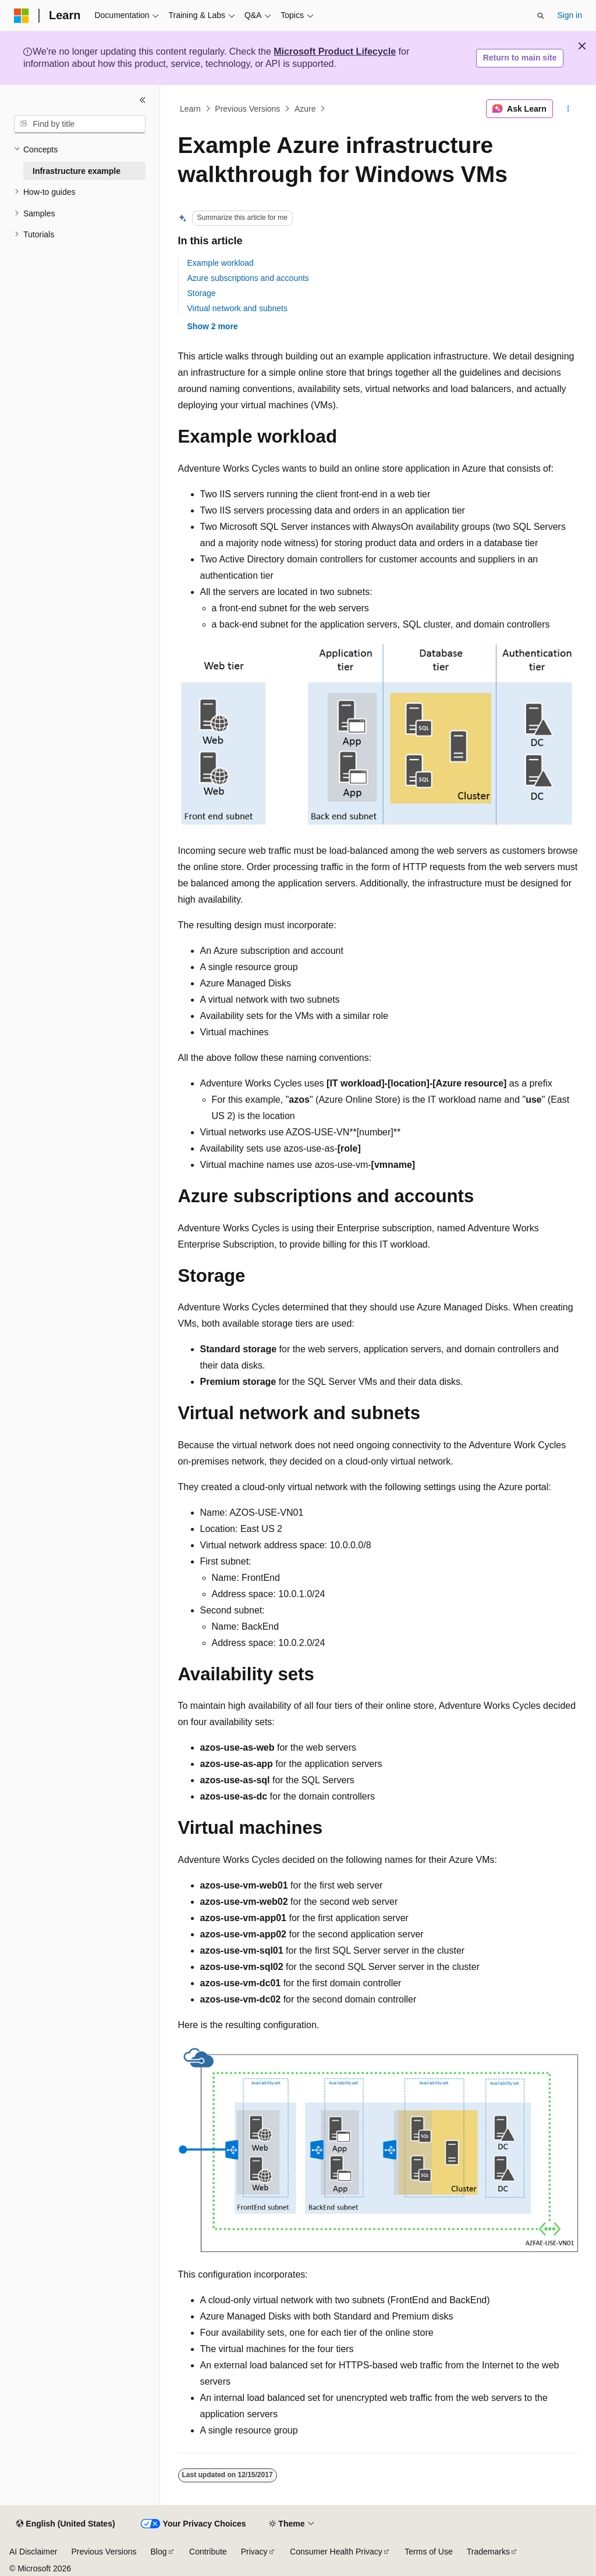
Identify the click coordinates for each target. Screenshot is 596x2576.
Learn (190, 108)
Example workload (220, 263)
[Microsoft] (21, 15)
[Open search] (540, 15)
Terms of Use (428, 2551)
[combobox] (80, 124)
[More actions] (568, 108)
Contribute (208, 2551)
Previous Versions (247, 108)
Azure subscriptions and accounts (248, 278)
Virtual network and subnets (237, 308)
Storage (201, 293)
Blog (159, 2551)
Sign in (569, 15)
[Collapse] (142, 100)
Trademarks (488, 2551)
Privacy (254, 2551)
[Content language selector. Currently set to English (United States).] (65, 2524)
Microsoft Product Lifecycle (335, 51)
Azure (305, 108)
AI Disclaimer (33, 2551)
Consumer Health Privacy (336, 2551)
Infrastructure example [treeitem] (76, 171)
